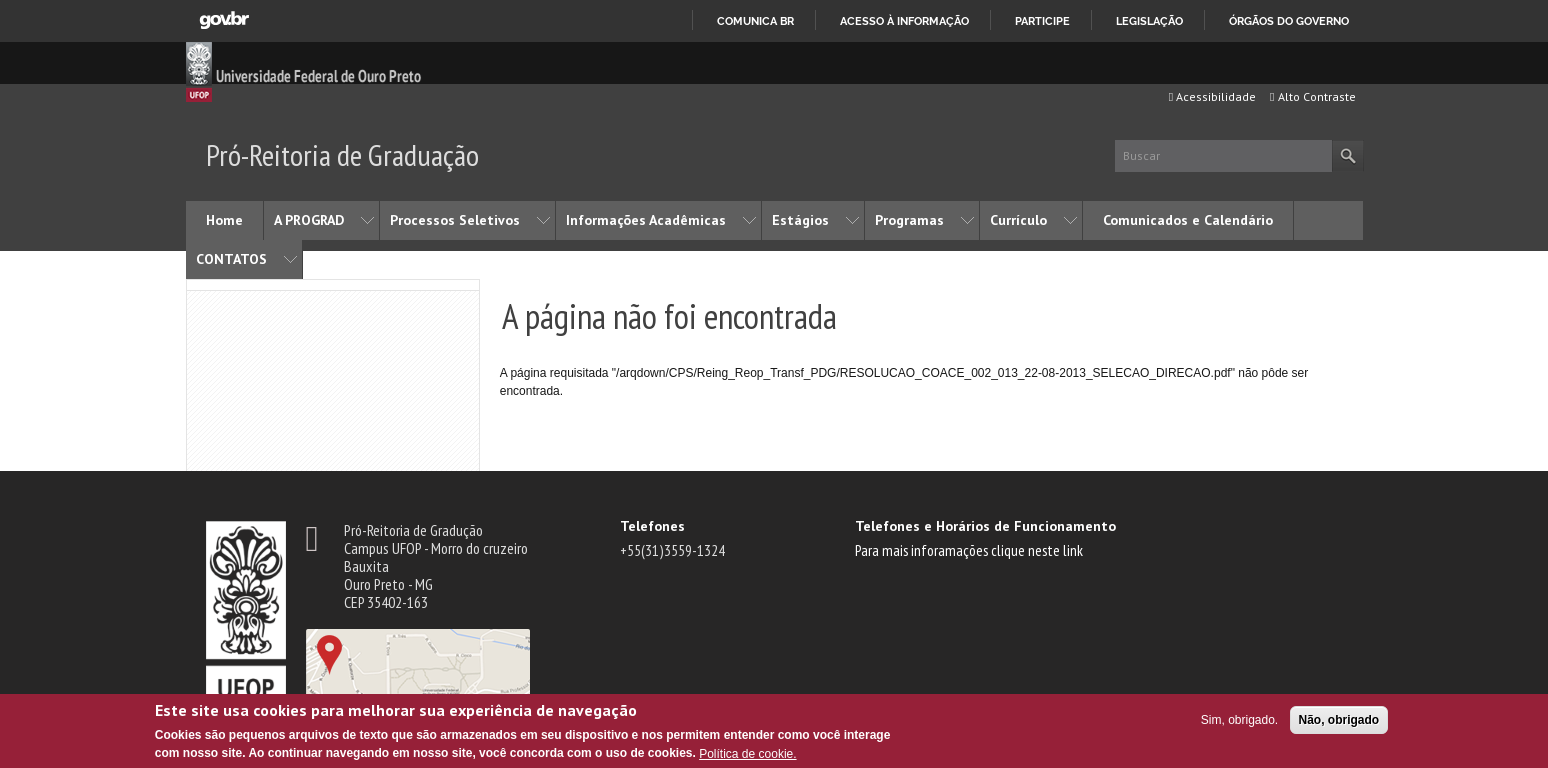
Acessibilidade (1212, 96)
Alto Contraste (1312, 96)
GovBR (224, 20)
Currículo (1018, 220)
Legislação (1149, 21)
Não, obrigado (1339, 720)
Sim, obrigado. (1239, 720)
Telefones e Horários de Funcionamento (985, 526)
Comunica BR (755, 21)
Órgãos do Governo (1289, 21)
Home (224, 220)
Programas (909, 220)
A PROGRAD (309, 220)
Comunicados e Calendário (1188, 220)
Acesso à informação (904, 21)
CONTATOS (231, 259)
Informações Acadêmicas (646, 220)
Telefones (652, 526)
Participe (1042, 21)
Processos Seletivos (455, 220)
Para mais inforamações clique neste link (969, 550)
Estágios (800, 220)
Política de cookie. (747, 754)
